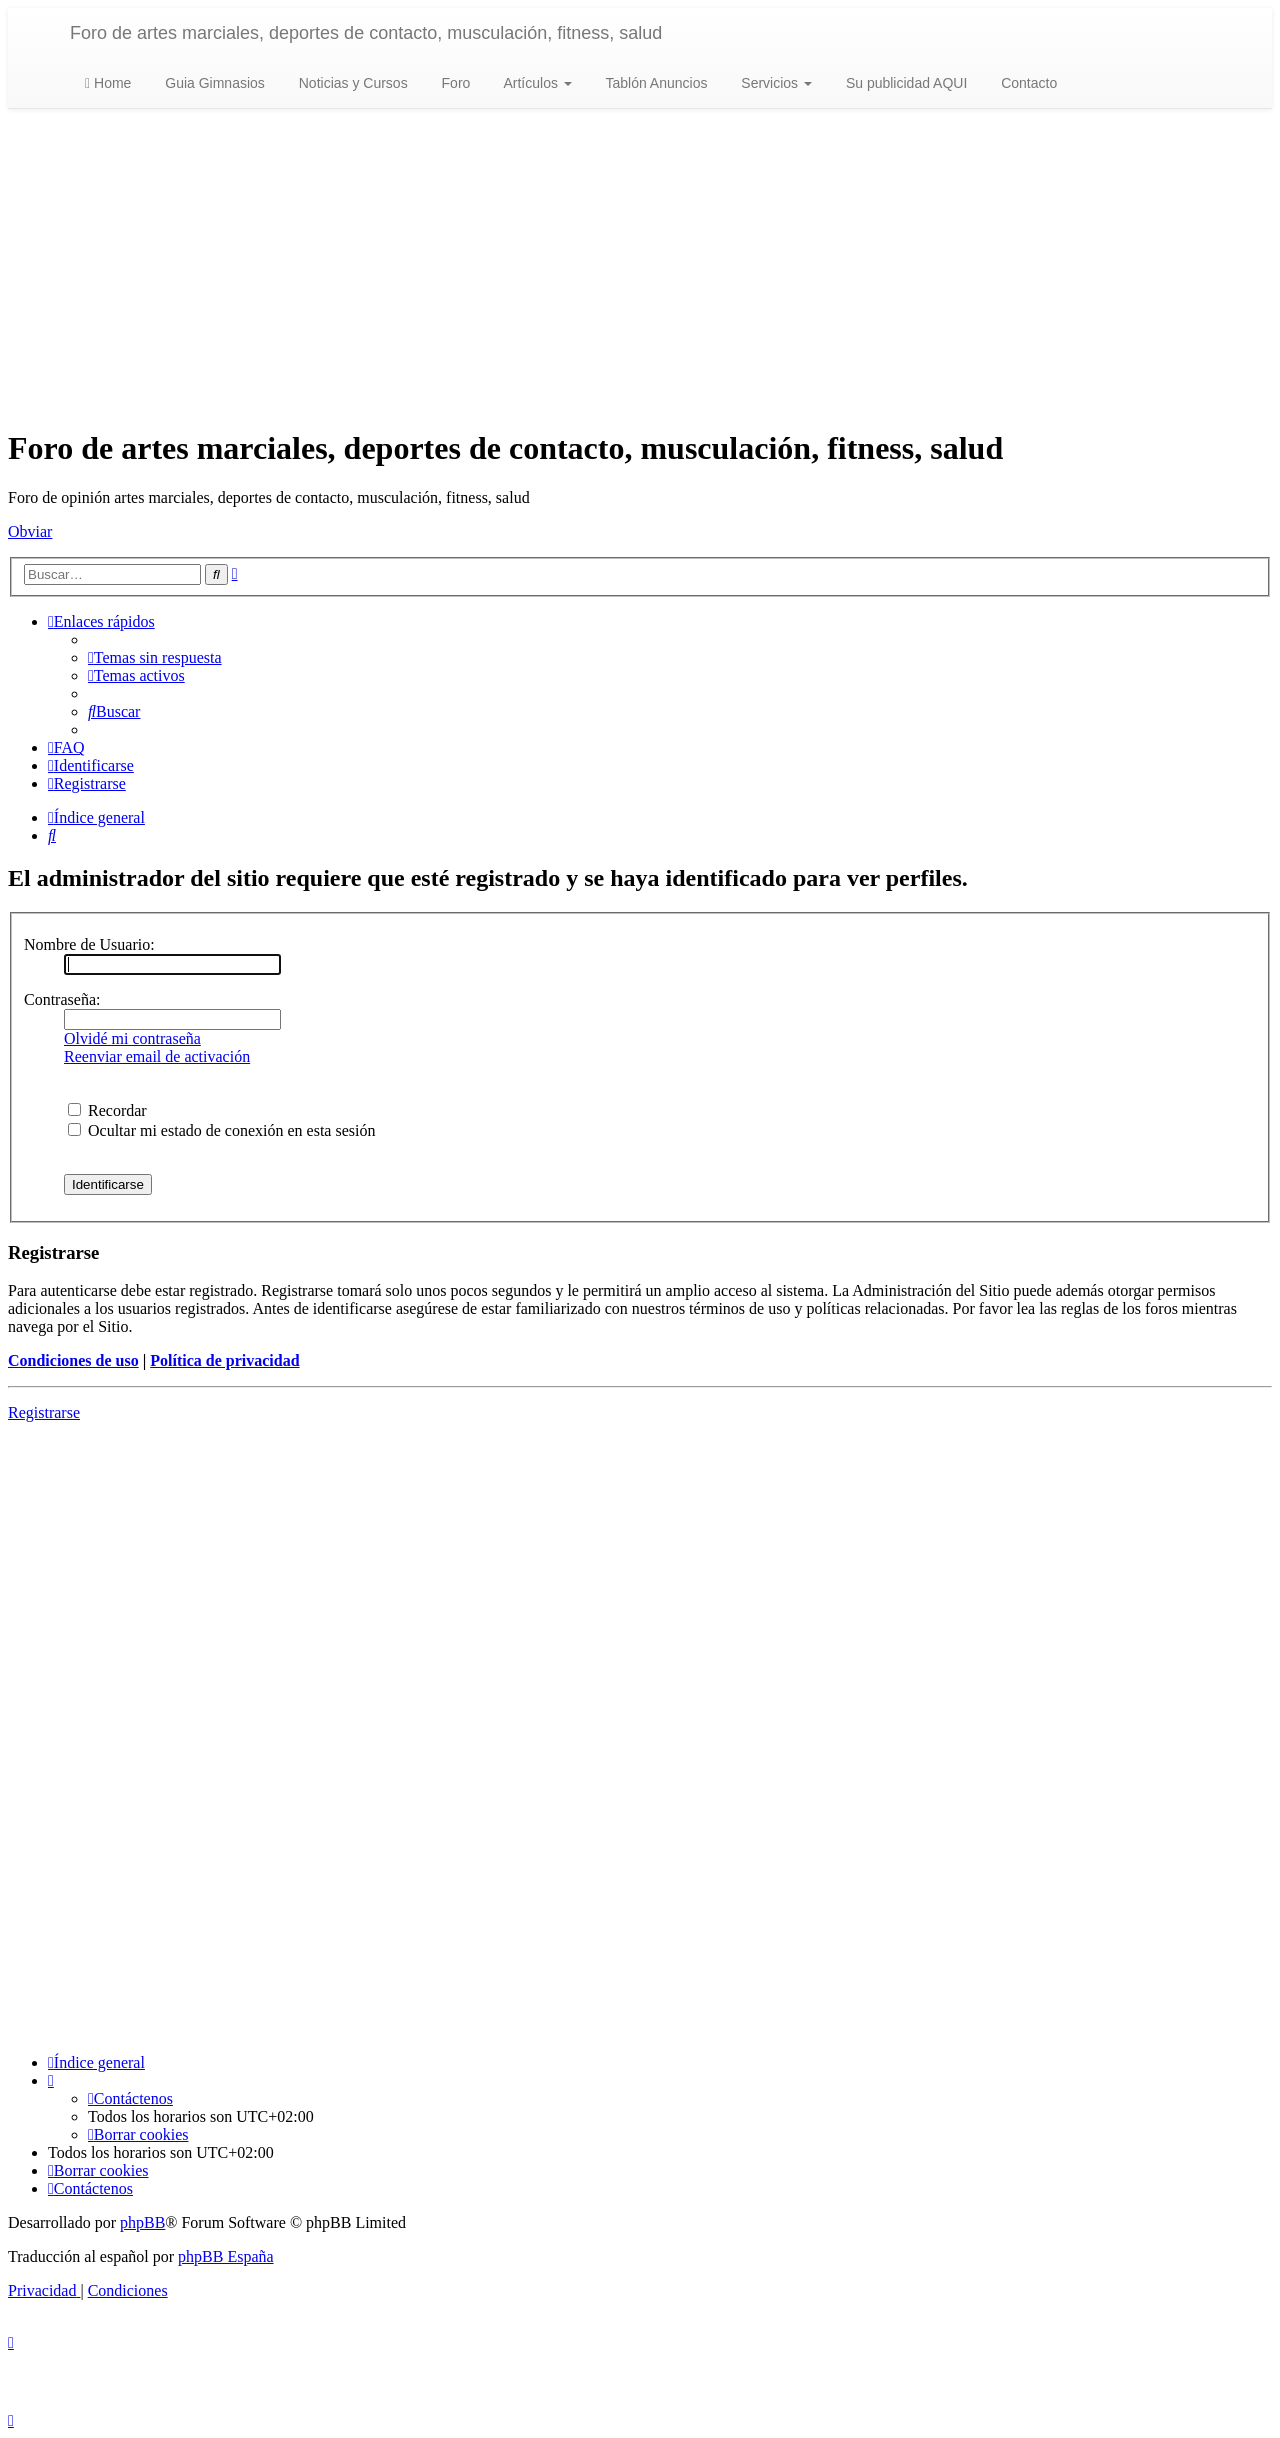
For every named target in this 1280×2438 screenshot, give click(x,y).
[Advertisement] (640, 269)
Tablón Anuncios (655, 83)
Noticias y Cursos (351, 83)
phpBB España (226, 2256)
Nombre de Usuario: (89, 944)
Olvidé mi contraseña (132, 1038)
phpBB (142, 2222)
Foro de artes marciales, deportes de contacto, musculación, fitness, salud (366, 33)
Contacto (1027, 83)
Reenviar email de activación (157, 1056)
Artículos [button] (535, 83)
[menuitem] (155, 657)
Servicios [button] (774, 83)
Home (108, 83)
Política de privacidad (224, 1360)
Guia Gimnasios (212, 83)
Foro (454, 83)
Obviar (30, 531)
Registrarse (44, 1412)
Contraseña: (62, 999)
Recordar (107, 1110)
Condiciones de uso (73, 1360)
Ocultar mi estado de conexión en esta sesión (221, 1130)
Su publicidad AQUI (904, 83)
